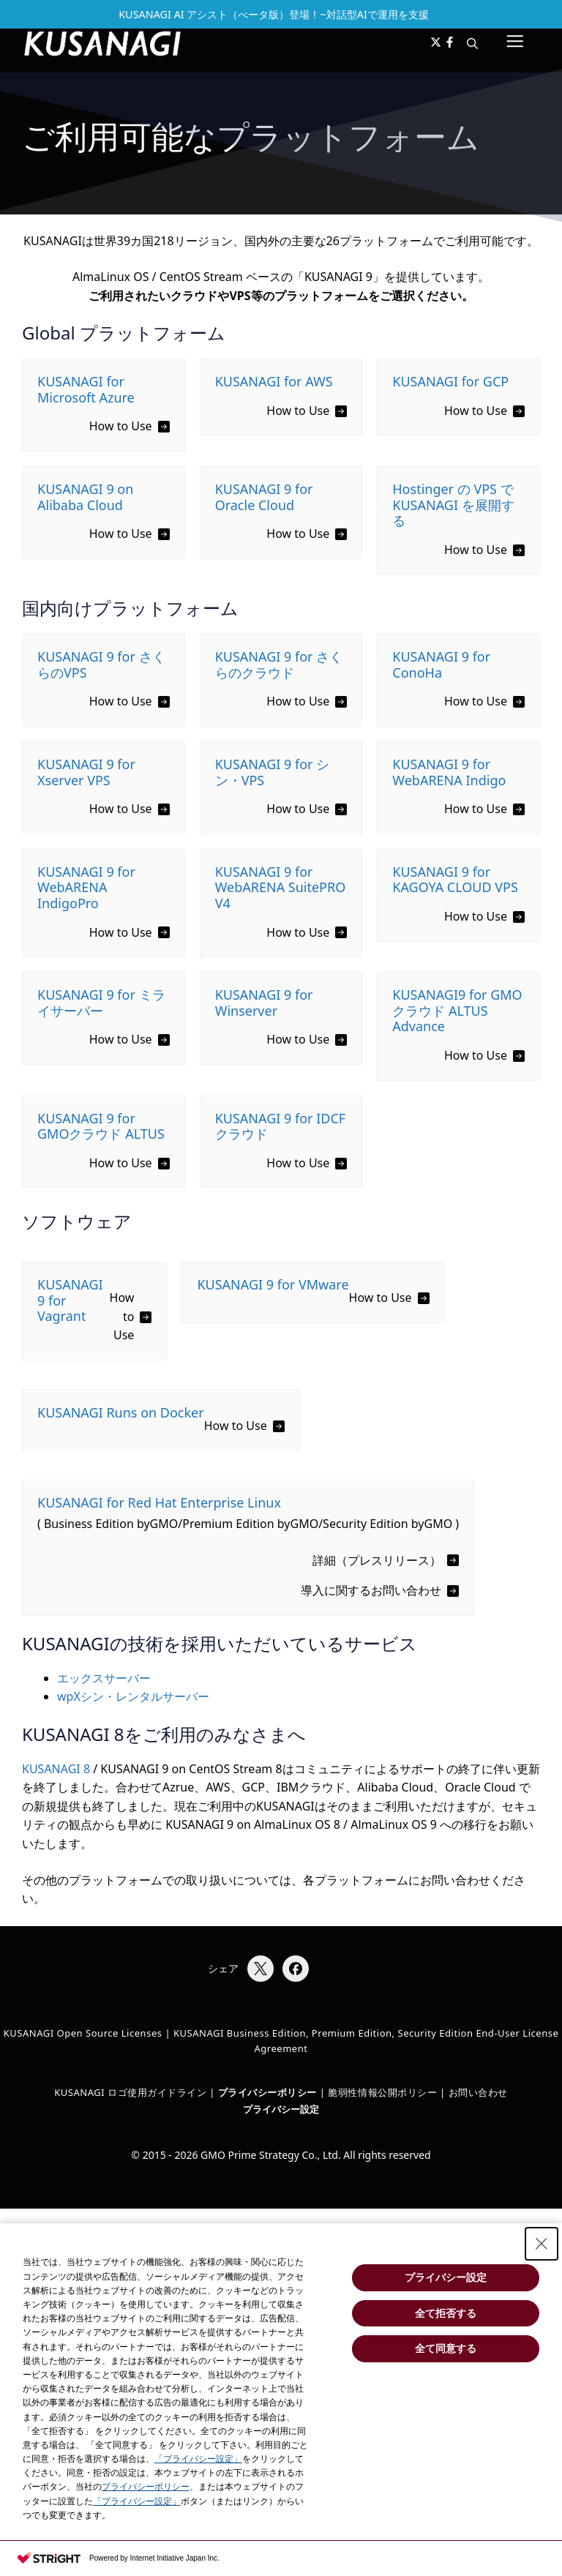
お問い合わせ (478, 2092)
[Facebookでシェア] (295, 1968)
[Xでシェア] (260, 1968)
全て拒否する (445, 2313)
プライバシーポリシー (146, 2487)
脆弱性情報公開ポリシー (382, 2092)
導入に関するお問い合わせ (371, 1590)
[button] (472, 43)
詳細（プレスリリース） (376, 1560)
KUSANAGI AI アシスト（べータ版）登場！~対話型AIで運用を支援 (274, 14)
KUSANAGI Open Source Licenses (83, 2033)
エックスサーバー (104, 1678)
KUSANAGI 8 (56, 1769)
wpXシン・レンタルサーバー (133, 1696)
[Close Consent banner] (541, 2244)
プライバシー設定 (281, 2109)
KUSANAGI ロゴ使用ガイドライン (130, 2092)
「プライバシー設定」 (198, 2459)
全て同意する (445, 2348)
